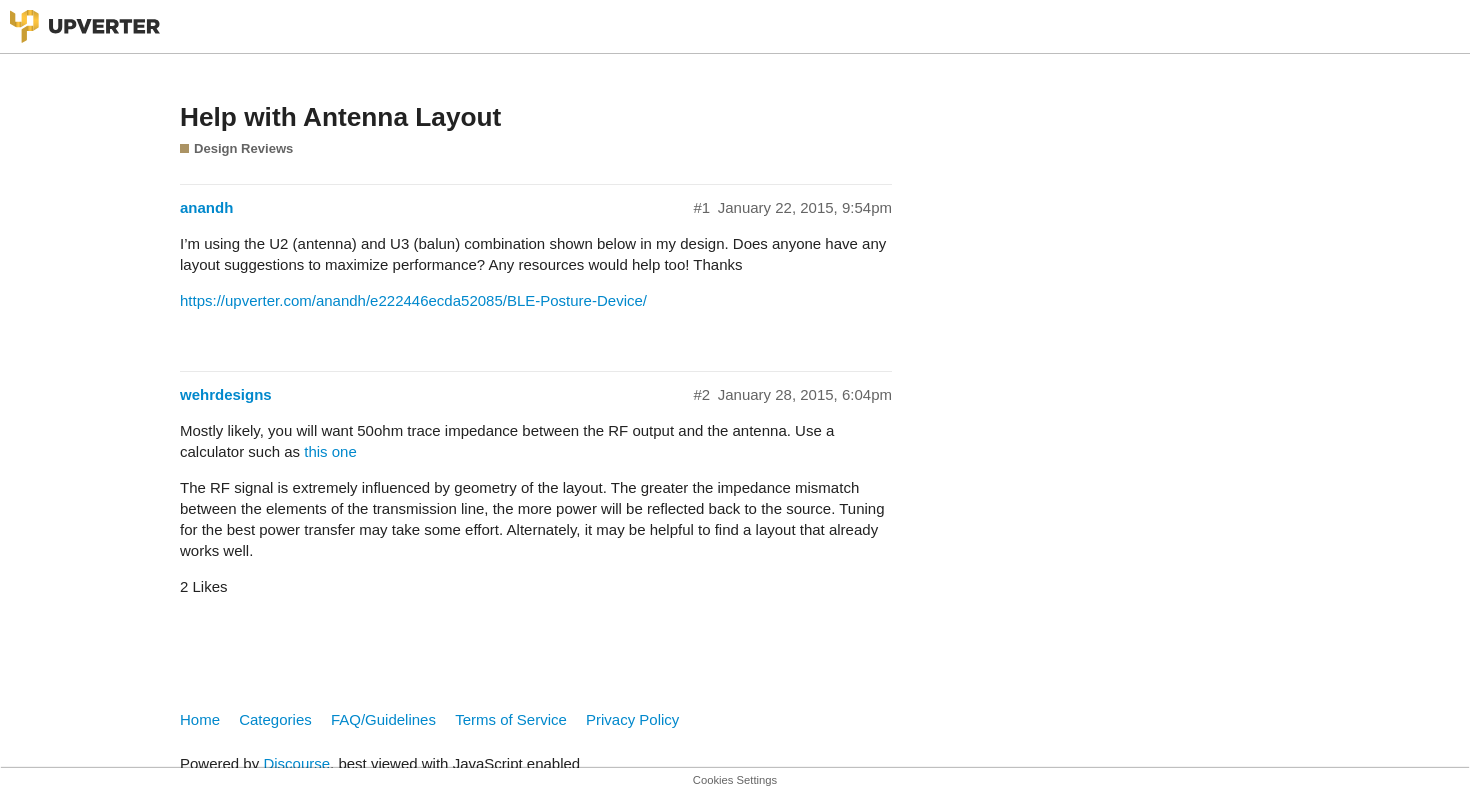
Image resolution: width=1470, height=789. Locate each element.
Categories (275, 719)
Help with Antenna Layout (340, 117)
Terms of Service (511, 719)
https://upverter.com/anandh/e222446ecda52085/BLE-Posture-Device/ (413, 300)
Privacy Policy (632, 719)
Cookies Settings (735, 780)
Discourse (296, 763)
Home (200, 719)
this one (330, 451)
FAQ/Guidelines (383, 719)
